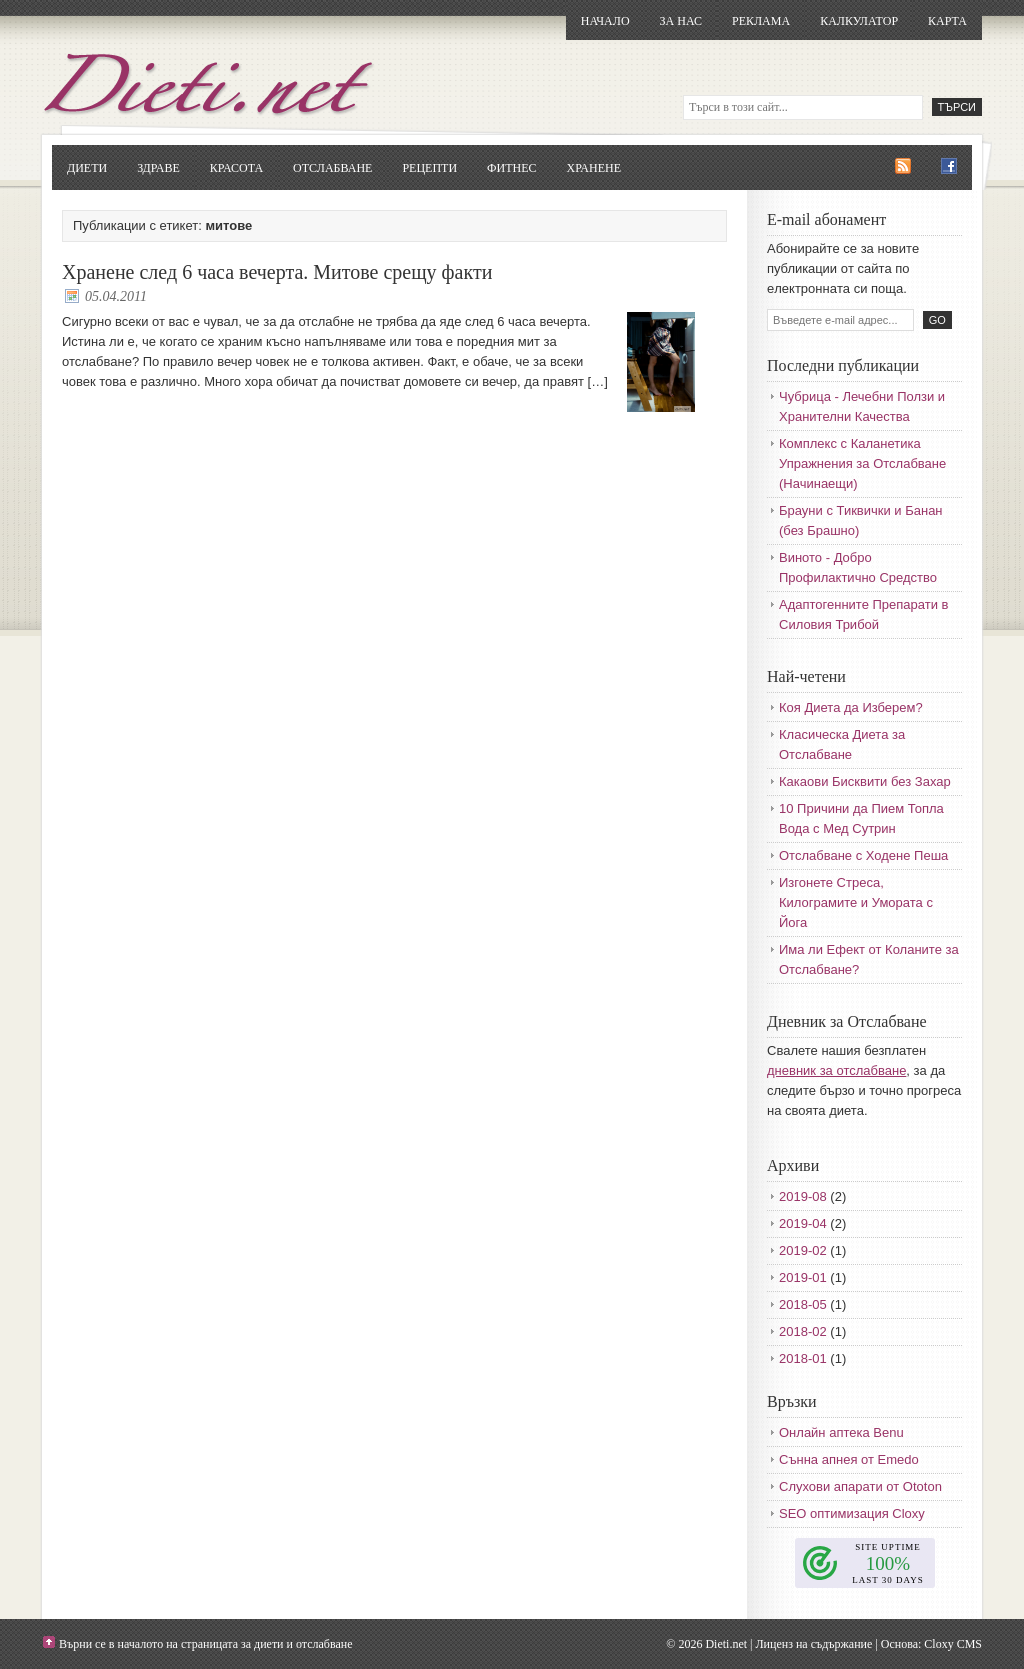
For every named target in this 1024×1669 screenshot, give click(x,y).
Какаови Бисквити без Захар (865, 781)
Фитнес (511, 168)
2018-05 (803, 1304)
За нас (681, 21)
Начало (605, 21)
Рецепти (429, 168)
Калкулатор (859, 21)
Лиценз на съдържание (813, 1644)
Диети (87, 168)
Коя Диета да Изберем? (851, 707)
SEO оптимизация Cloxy (852, 1513)
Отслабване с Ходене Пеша (863, 855)
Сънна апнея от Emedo (849, 1459)
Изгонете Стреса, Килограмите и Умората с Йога (856, 902)
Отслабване (332, 168)
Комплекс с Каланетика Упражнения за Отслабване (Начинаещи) (862, 463)
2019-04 (803, 1223)
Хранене (594, 168)
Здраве (158, 168)
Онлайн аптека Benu (841, 1432)
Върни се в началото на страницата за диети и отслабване (206, 1644)
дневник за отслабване (836, 1070)
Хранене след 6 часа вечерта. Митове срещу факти (277, 272)
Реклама (761, 21)
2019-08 (803, 1196)
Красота (236, 168)
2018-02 (803, 1331)
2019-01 (803, 1277)
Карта (947, 21)
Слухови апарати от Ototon (860, 1486)
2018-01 (803, 1358)
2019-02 (803, 1250)
